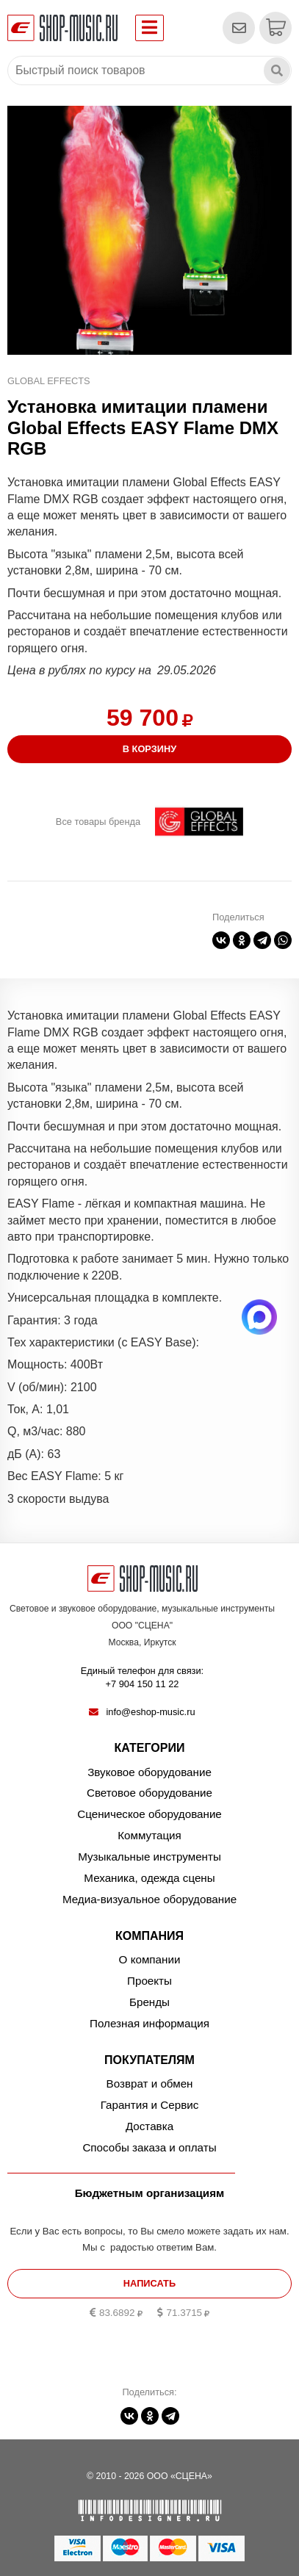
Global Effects (48, 380)
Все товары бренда (98, 821)
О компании (150, 1959)
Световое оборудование (149, 1792)
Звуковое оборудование (149, 1772)
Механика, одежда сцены (149, 1878)
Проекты (149, 1980)
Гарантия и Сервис (150, 2105)
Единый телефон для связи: (142, 1678)
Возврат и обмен (150, 2083)
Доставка (149, 2126)
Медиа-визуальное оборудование (149, 1899)
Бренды (149, 2002)
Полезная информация (149, 2023)
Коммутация (149, 1835)
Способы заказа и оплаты (149, 2147)
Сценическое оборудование (149, 1814)
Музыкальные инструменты (149, 1856)
